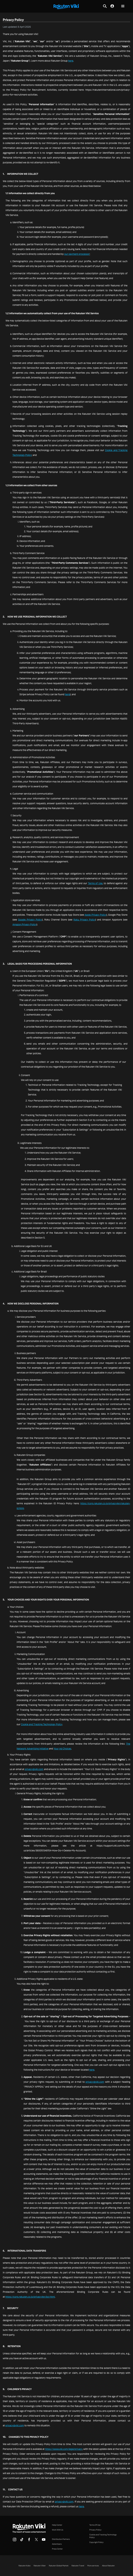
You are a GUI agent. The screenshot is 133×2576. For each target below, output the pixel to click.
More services (93, 2565)
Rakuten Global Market (58, 2565)
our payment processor (77, 253)
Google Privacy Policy (30, 919)
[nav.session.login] (112, 6)
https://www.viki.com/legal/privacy (63, 2448)
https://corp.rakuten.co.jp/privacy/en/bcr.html (30, 2296)
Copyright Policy (96, 2542)
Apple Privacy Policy (95, 914)
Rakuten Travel (78, 2565)
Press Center (57, 2549)
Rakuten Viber (40, 2565)
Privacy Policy (95, 2530)
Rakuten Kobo (24, 2565)
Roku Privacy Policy (84, 919)
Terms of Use (95, 883)
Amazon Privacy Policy (24, 924)
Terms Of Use (94, 2525)
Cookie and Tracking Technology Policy (41, 1724)
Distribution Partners (61, 2539)
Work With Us (57, 2530)
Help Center (57, 2525)
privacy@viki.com (34, 1769)
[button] (122, 6)
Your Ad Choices (62, 1748)
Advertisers (57, 2544)
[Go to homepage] (66, 6)
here (70, 60)
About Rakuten (108, 2565)
